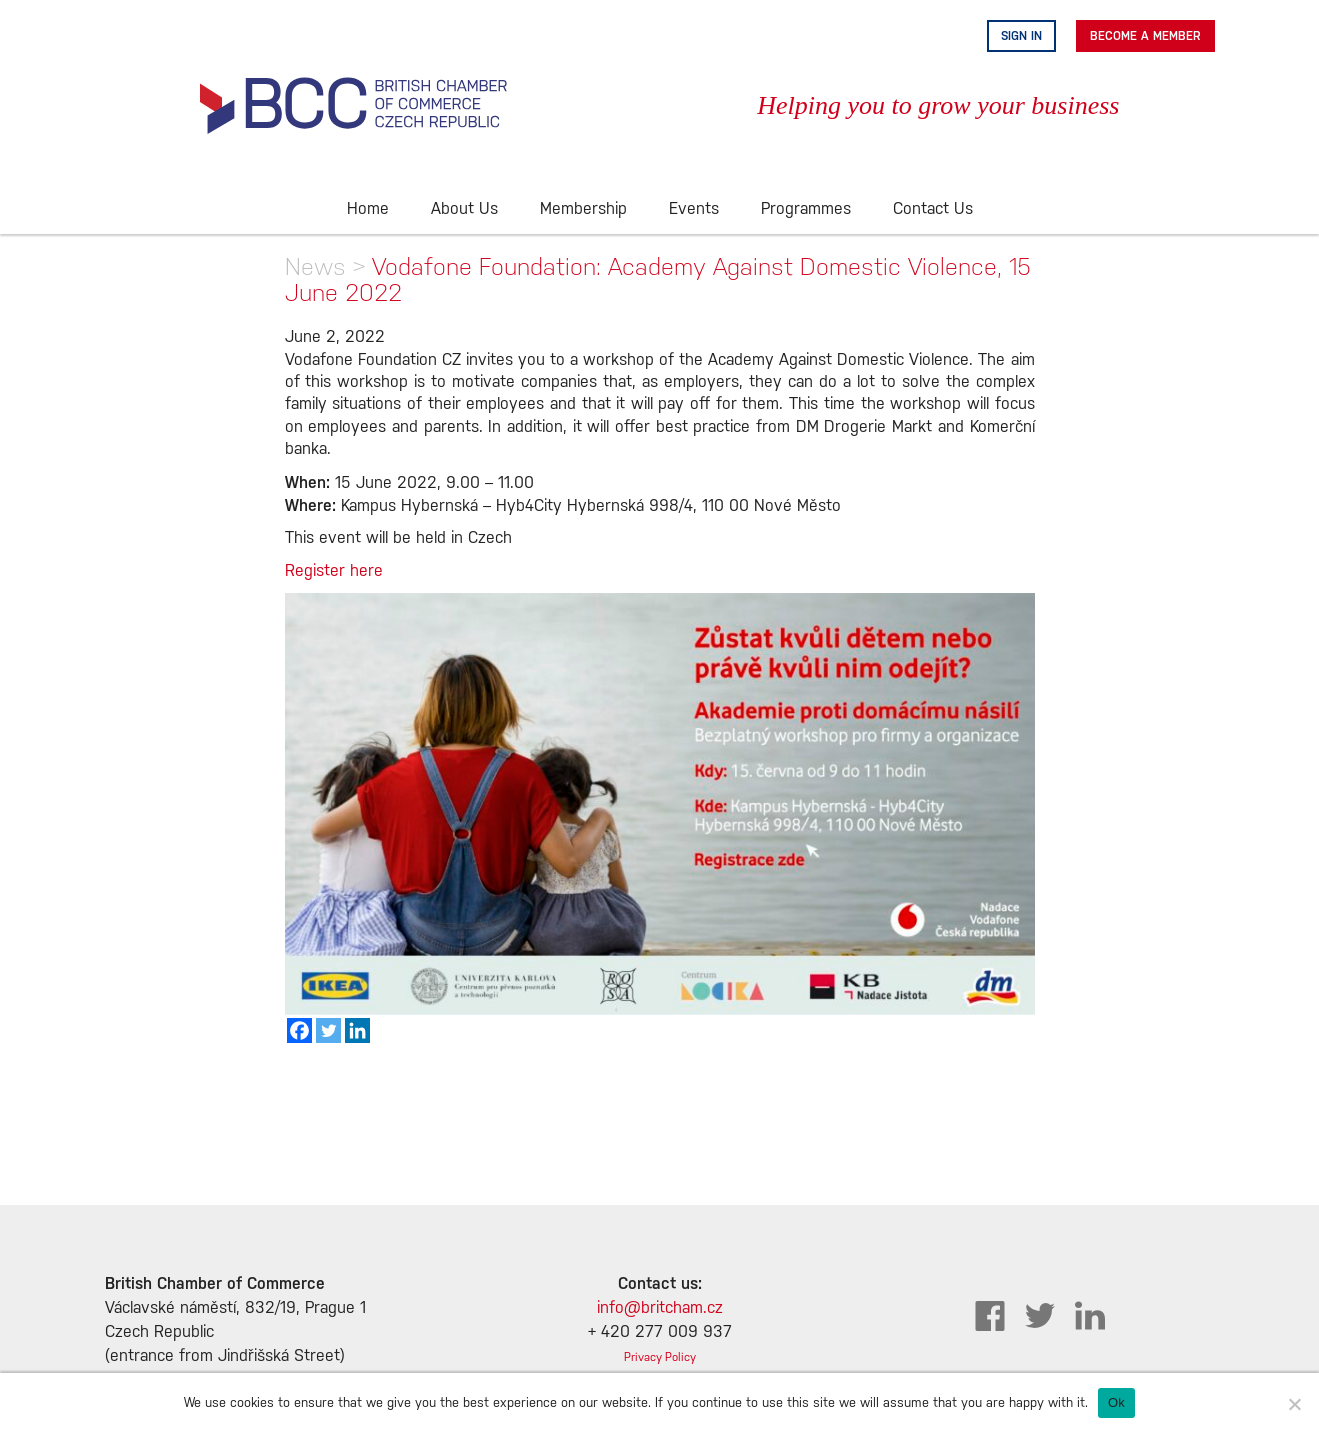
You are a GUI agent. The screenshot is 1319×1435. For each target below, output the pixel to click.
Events (694, 209)
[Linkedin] (357, 1030)
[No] (1294, 1404)
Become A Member (1145, 36)
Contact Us (933, 209)
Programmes (806, 209)
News (315, 266)
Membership (583, 209)
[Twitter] (328, 1030)
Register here (334, 571)
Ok (1116, 1402)
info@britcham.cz (660, 1308)
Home (368, 209)
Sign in (1021, 36)
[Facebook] (299, 1030)
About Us (464, 209)
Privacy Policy (660, 1357)
